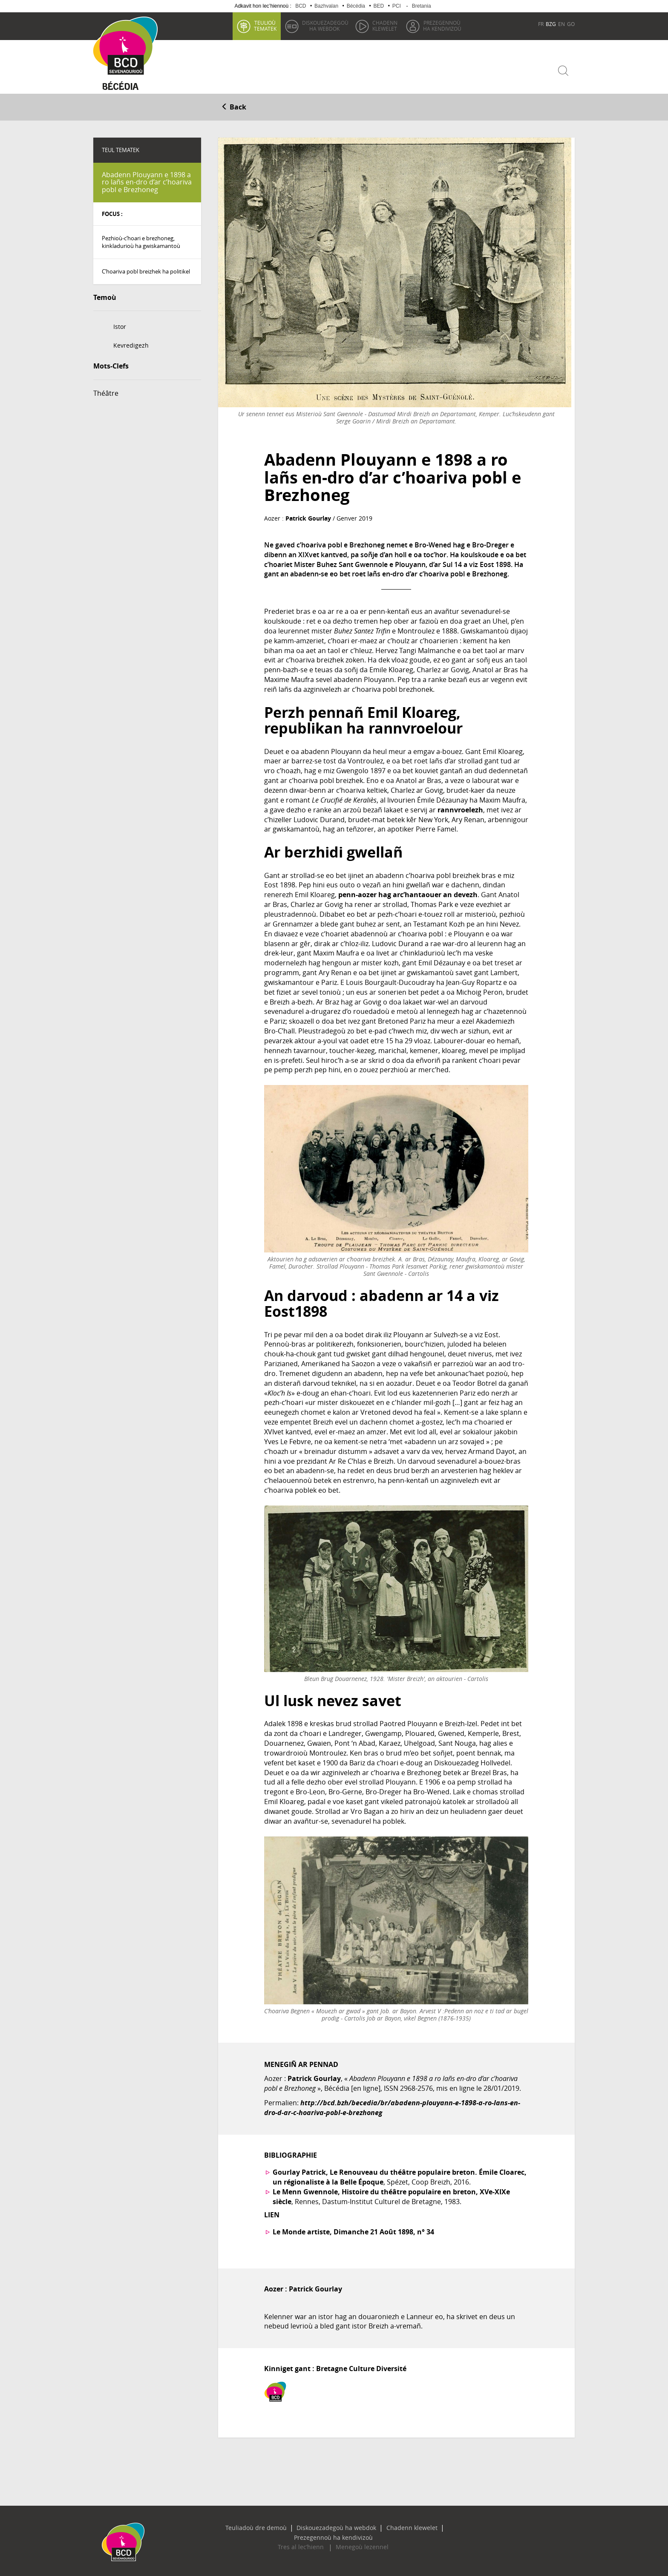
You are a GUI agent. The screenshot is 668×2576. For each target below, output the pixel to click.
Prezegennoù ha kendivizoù (429, 2526)
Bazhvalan (326, 6)
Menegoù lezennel (357, 2535)
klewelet (384, 25)
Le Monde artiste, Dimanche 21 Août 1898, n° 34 (353, 2229)
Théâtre (105, 391)
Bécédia (356, 6)
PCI (396, 6)
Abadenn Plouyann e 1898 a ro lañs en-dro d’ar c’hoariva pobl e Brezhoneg (147, 180)
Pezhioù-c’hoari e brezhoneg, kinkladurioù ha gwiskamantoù (141, 240)
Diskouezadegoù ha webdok (298, 2526)
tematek (264, 25)
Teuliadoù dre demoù (228, 2526)
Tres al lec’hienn (305, 2535)
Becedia (124, 86)
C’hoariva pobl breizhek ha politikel (146, 269)
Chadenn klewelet (364, 2526)
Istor (119, 325)
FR (541, 23)
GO (571, 23)
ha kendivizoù (441, 25)
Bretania (421, 6)
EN (561, 23)
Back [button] (233, 105)
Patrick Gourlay (308, 516)
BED (379, 6)
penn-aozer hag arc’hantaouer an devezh (408, 892)
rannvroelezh (460, 807)
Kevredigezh (131, 344)
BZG (551, 23)
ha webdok (324, 25)
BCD (300, 6)
